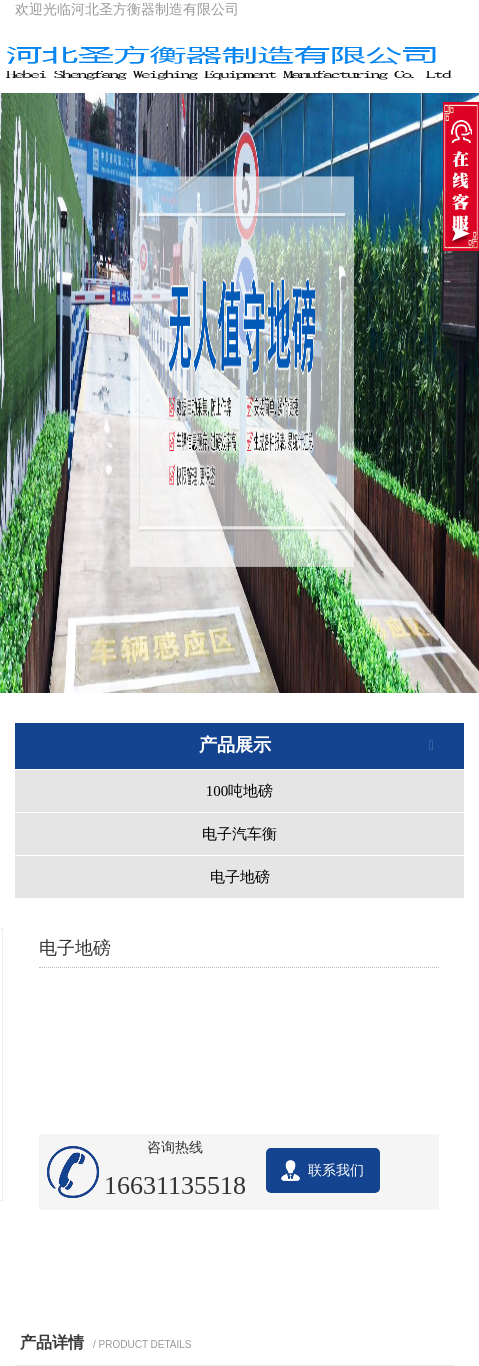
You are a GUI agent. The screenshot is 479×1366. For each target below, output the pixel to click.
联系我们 (336, 1170)
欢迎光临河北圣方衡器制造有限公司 (127, 9)
